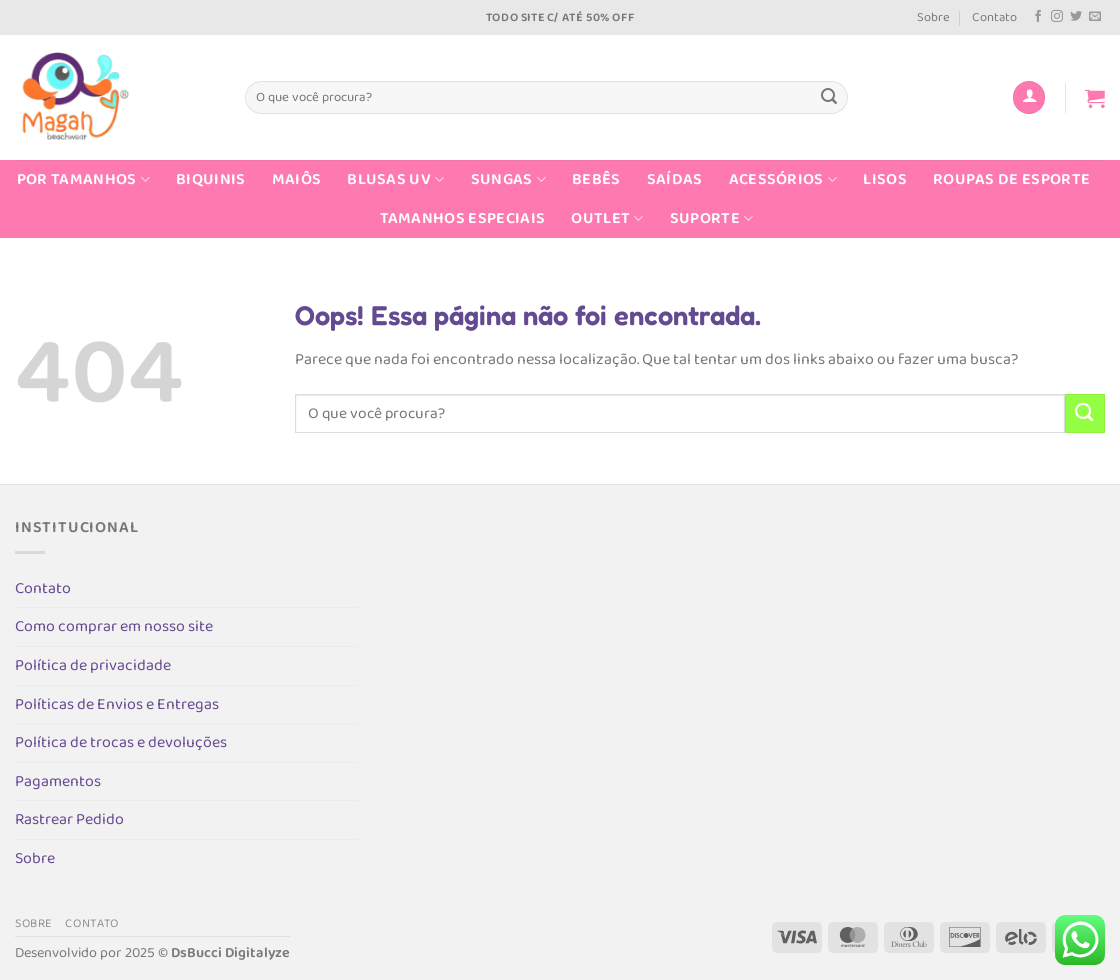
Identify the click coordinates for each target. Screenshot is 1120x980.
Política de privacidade (93, 665)
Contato (994, 17)
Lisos (885, 179)
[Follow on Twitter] (1076, 17)
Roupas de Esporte (1011, 179)
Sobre (933, 17)
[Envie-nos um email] (1095, 17)
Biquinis (211, 179)
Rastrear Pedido (69, 819)
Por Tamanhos (83, 179)
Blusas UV (395, 179)
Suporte (712, 218)
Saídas (675, 179)
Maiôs (297, 179)
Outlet (607, 218)
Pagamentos (58, 781)
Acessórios (783, 179)
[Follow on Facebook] (1038, 17)
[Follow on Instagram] (1057, 17)
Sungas (508, 179)
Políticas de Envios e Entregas (117, 704)
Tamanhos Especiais (463, 218)
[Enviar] (829, 98)
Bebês (596, 179)
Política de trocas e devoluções (121, 742)
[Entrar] (1029, 97)
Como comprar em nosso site (114, 626)
